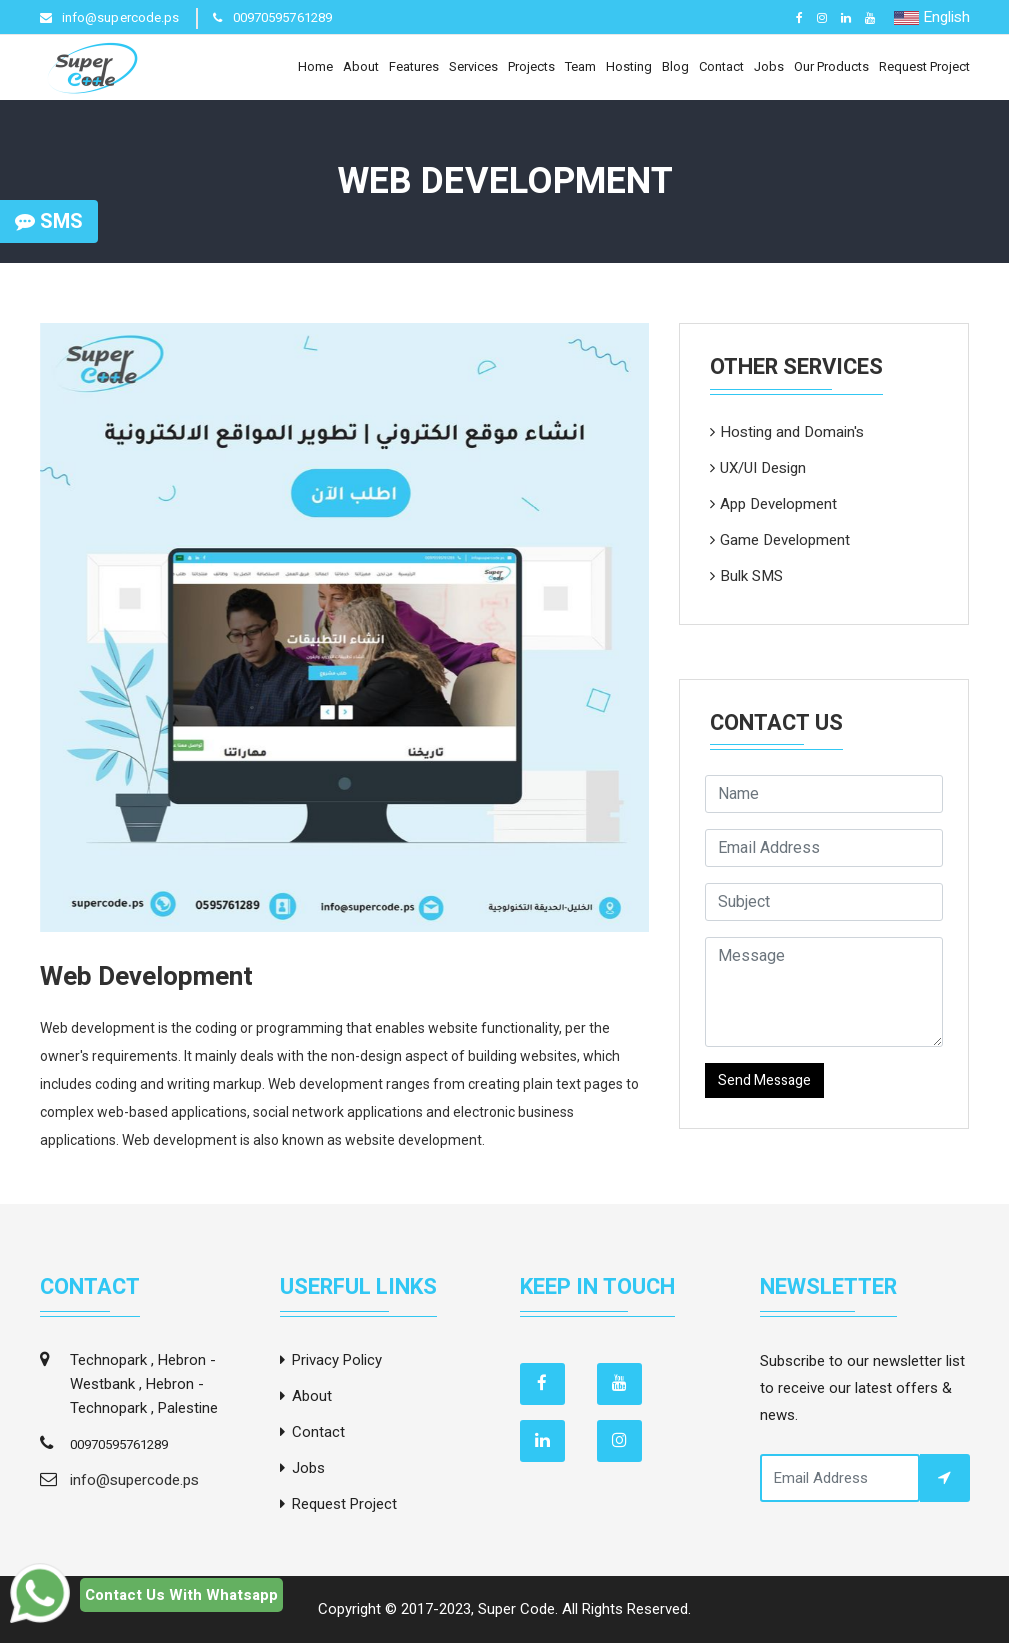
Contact (721, 66)
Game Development (785, 540)
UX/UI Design (763, 468)
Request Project (924, 66)
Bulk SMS (751, 576)
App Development (778, 504)
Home (315, 66)
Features (414, 66)
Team (580, 66)
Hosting (629, 66)
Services (473, 66)
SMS (49, 221)
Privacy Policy (337, 1360)
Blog (675, 66)
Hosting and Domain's (792, 432)
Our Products (831, 66)
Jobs (769, 66)
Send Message (764, 1080)
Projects (531, 66)
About (361, 66)
